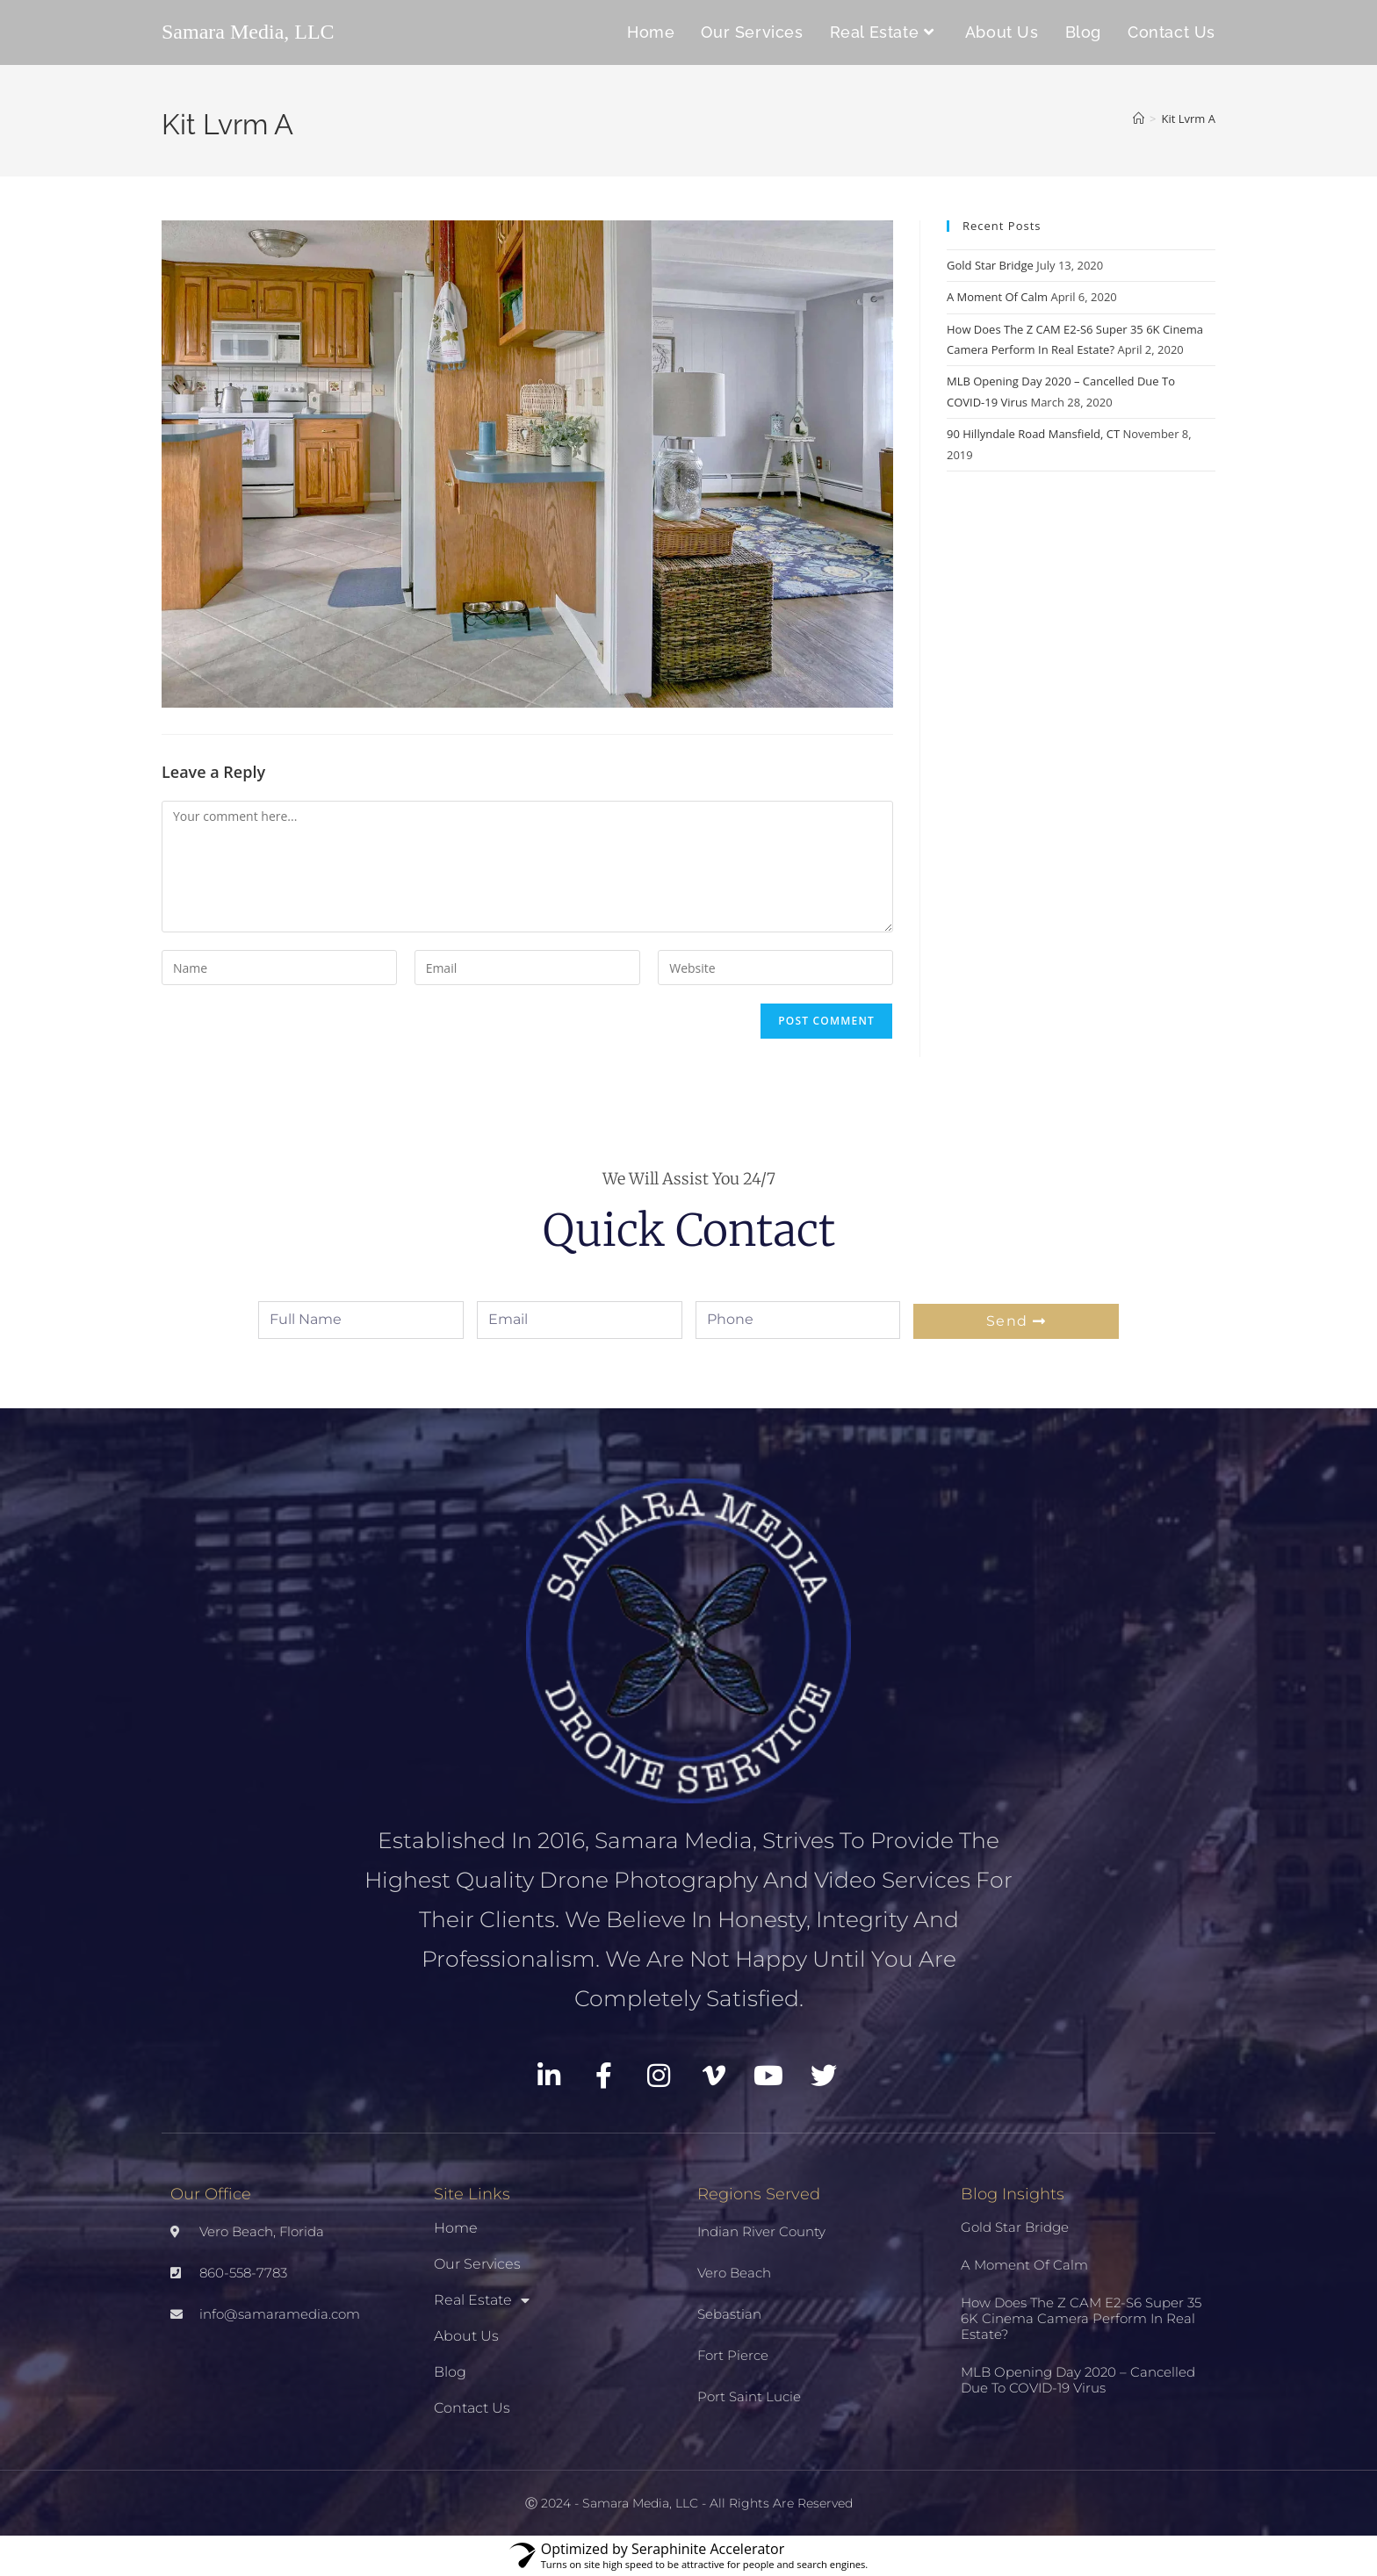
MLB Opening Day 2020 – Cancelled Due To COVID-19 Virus (1078, 2380)
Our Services (477, 2264)
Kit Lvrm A (1188, 118)
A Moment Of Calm (997, 297)
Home (456, 2228)
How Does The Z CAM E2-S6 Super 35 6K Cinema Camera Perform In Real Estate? (1081, 2318)
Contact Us (472, 2408)
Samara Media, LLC (248, 31)
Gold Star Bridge (990, 265)
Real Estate (482, 2300)
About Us (466, 2336)
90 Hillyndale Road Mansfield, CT (1033, 434)
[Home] (1138, 118)
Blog (450, 2372)
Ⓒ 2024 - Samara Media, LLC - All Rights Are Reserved (689, 2503)
